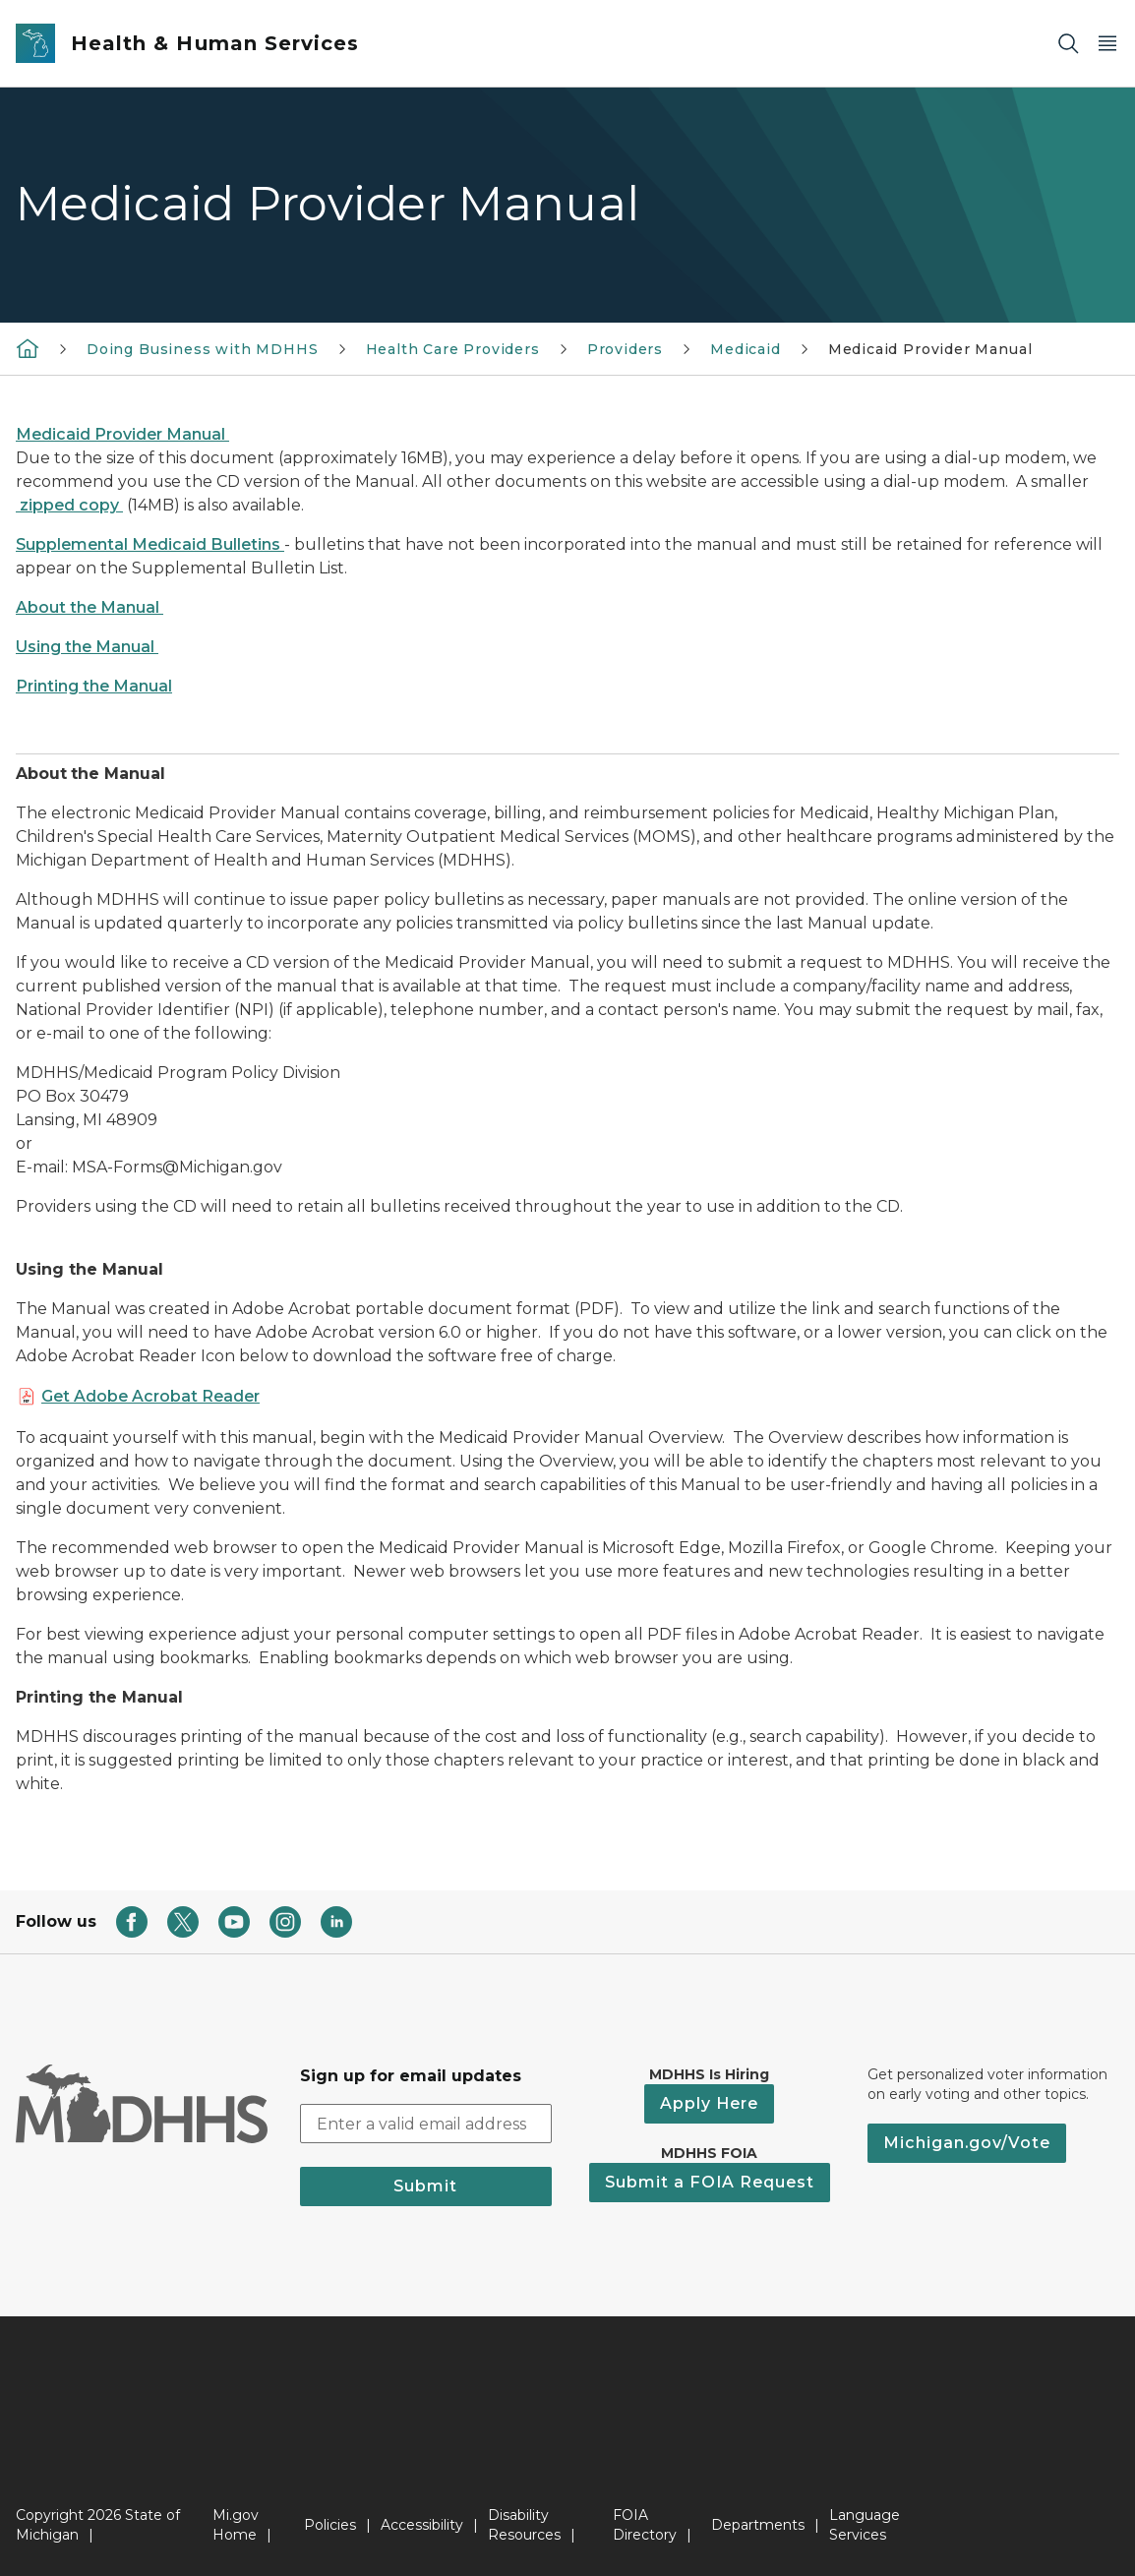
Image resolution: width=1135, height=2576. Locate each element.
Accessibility (422, 2525)
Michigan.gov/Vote (966, 2142)
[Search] (1068, 43)
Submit (425, 2186)
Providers (625, 349)
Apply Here (709, 2103)
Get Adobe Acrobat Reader (150, 1396)
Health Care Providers (453, 349)
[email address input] (426, 2123)
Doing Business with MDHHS (203, 349)
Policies (330, 2525)
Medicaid (745, 349)
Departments (758, 2525)
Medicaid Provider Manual (930, 349)
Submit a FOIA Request (709, 2182)
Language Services (864, 2525)
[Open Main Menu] (1107, 43)
